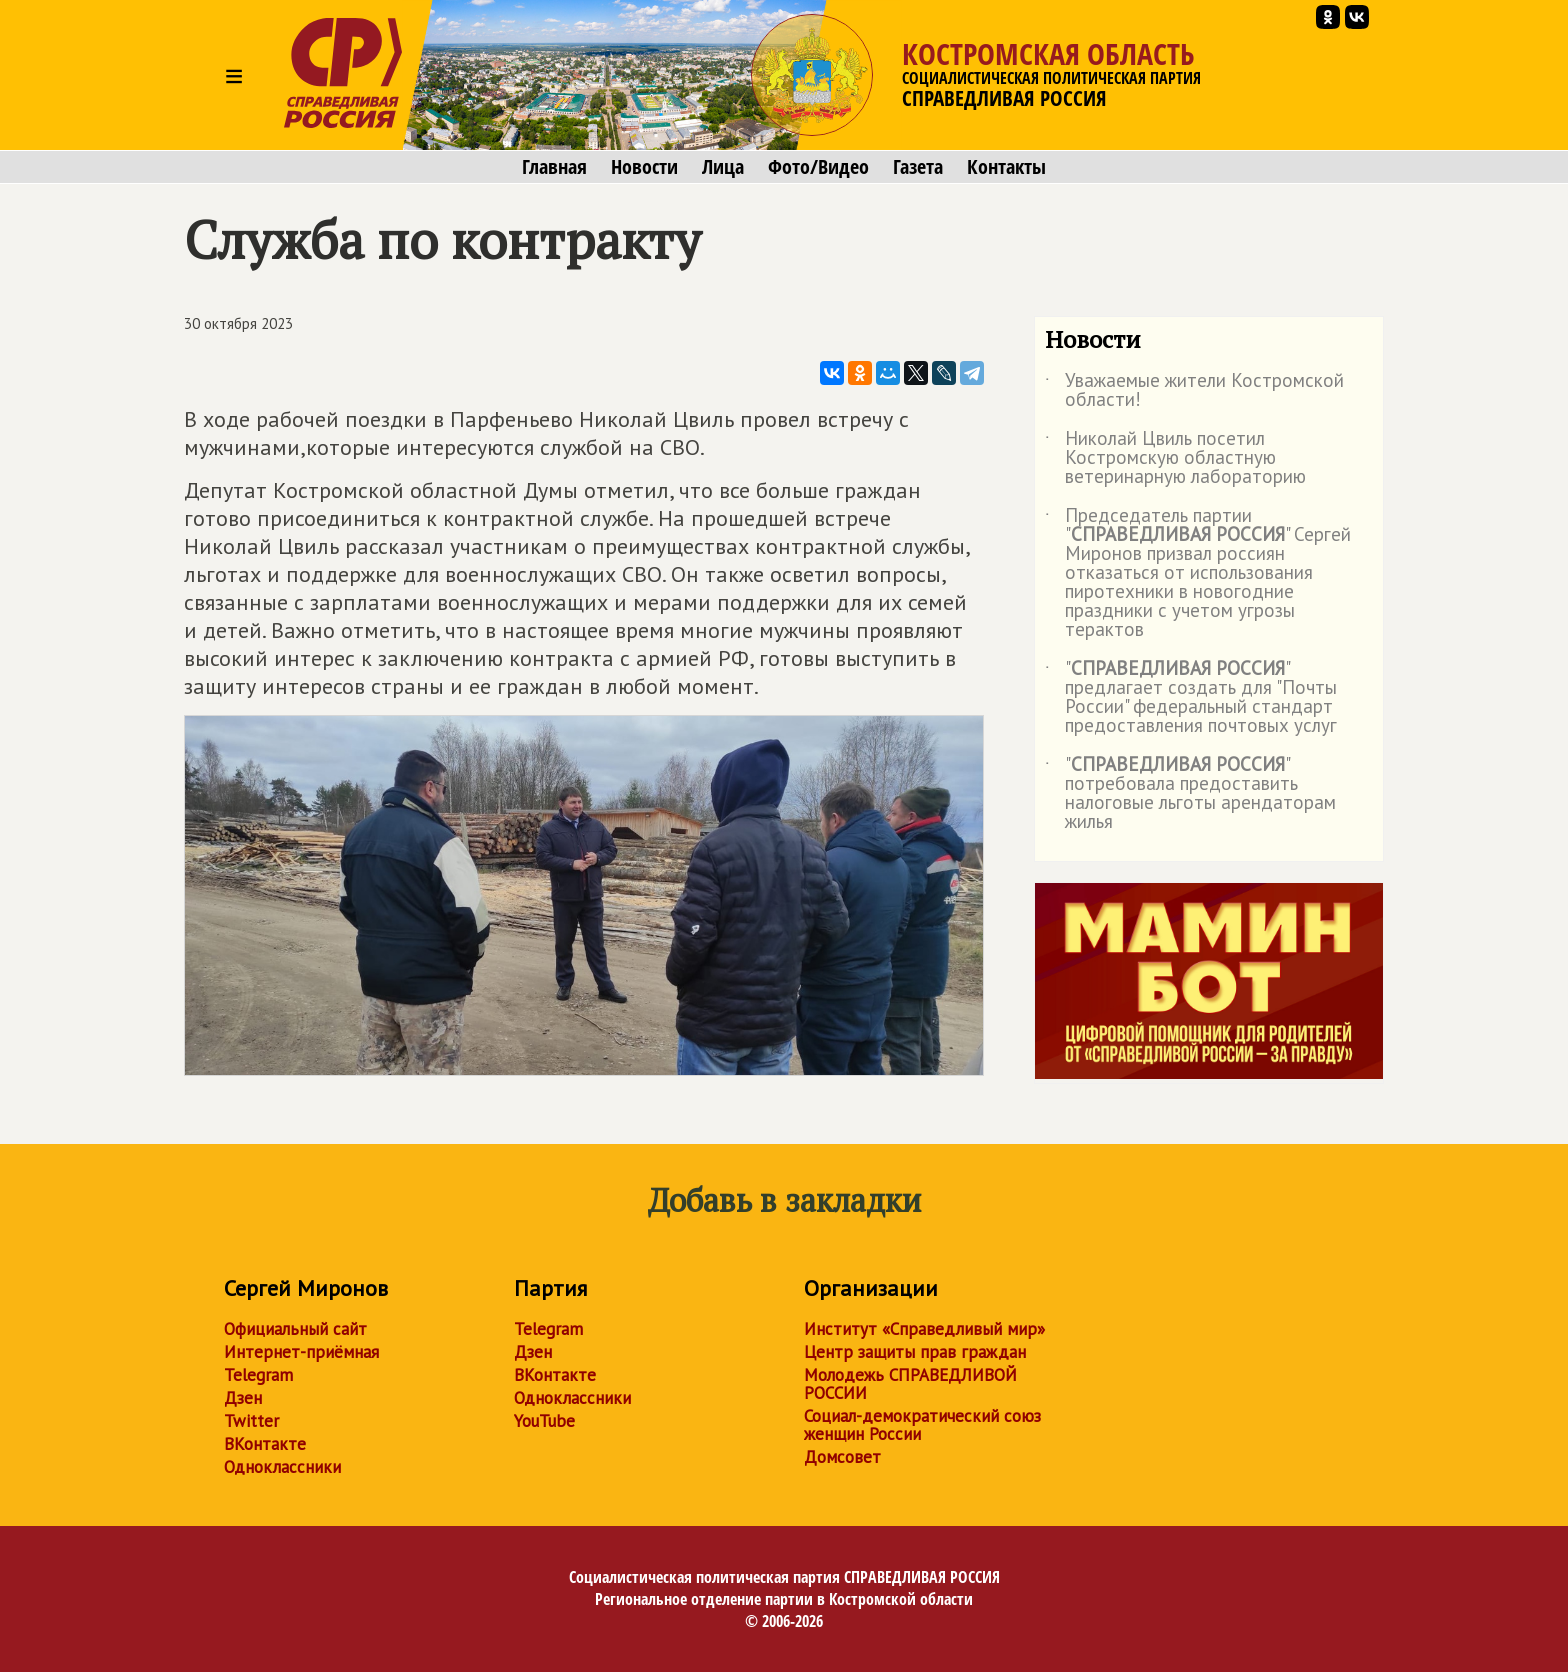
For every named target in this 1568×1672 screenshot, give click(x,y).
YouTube (544, 1421)
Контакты (1006, 167)
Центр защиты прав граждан (915, 1352)
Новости (644, 167)
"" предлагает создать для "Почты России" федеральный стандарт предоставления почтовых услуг (1191, 698)
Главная (554, 167)
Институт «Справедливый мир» (924, 1329)
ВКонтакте (265, 1444)
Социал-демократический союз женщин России (922, 1425)
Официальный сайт (295, 1329)
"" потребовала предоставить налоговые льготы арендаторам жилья (1190, 794)
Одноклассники (282, 1467)
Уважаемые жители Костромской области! (1194, 391)
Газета (918, 167)
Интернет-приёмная (301, 1352)
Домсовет (842, 1457)
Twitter (251, 1421)
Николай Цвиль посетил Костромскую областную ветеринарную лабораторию (1175, 458)
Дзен (243, 1398)
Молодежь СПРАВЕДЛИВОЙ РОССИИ (910, 1384)
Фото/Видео (818, 167)
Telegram (258, 1375)
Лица (723, 167)
